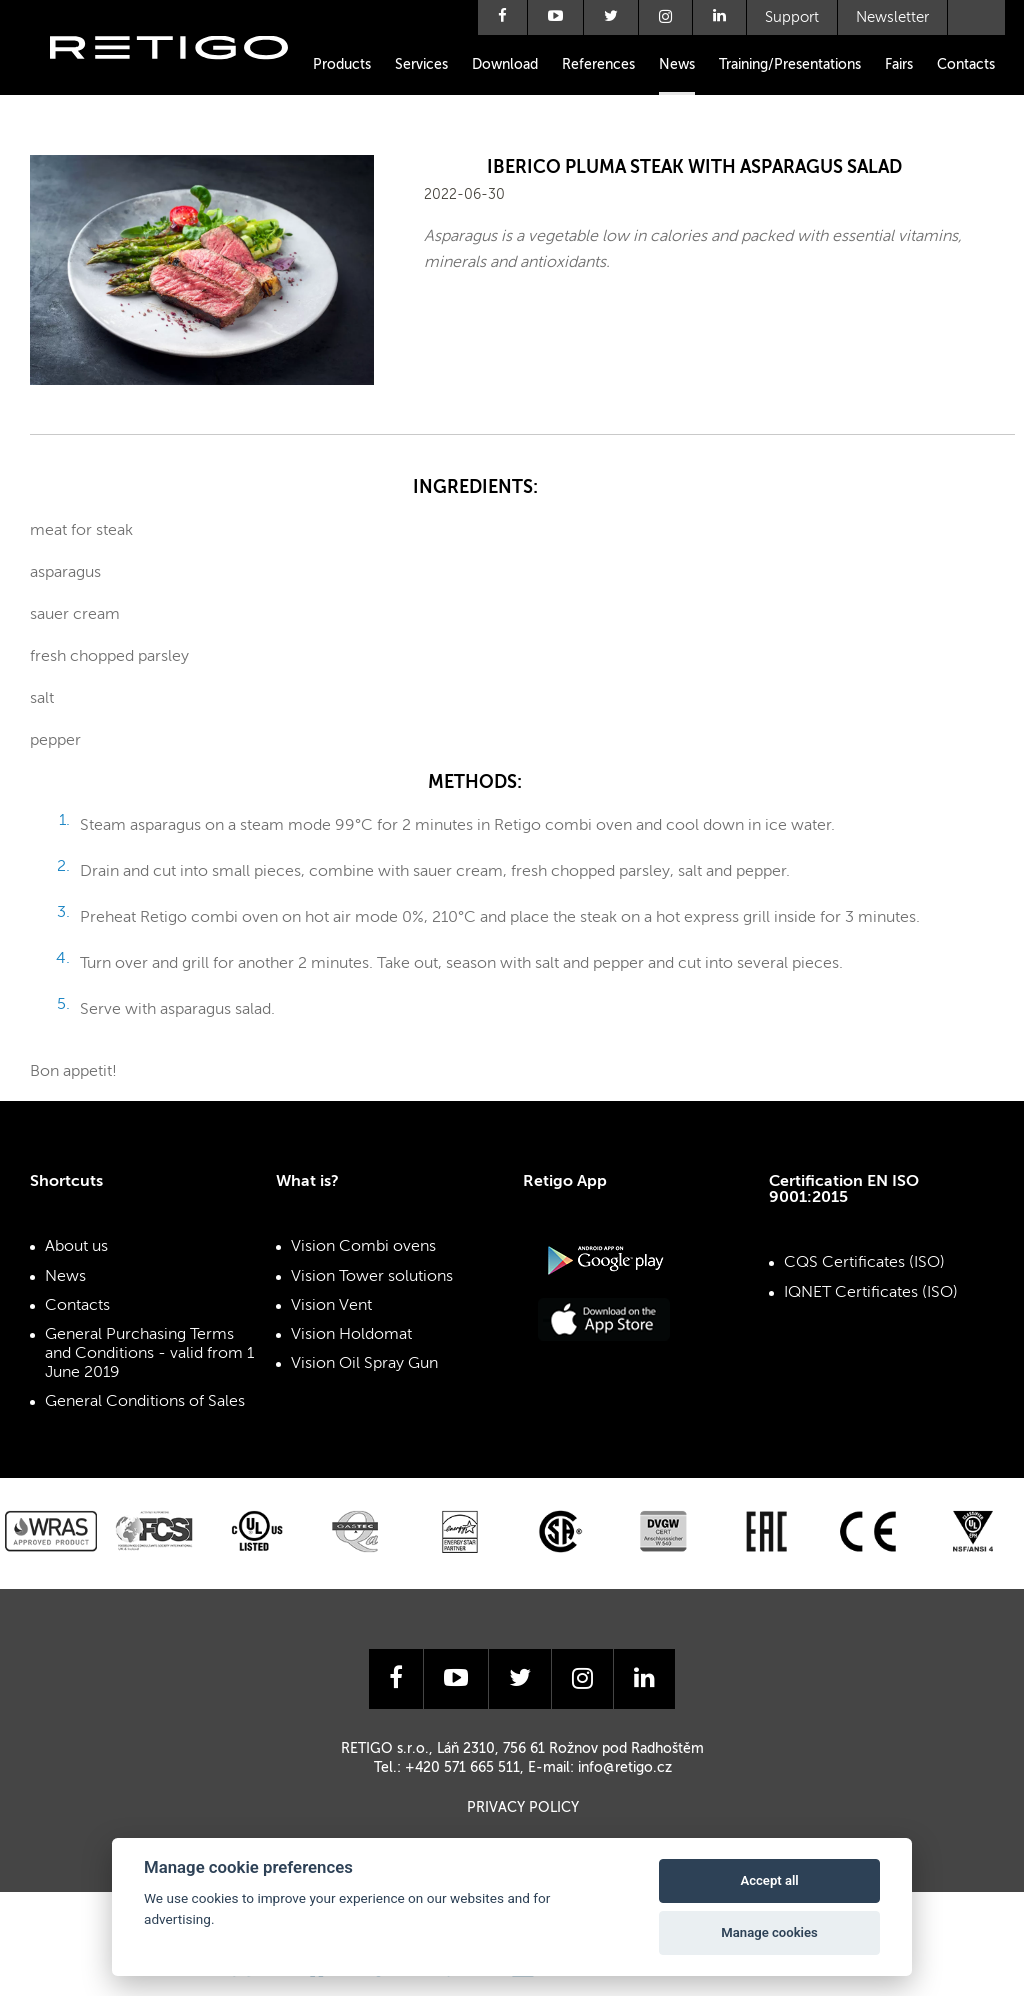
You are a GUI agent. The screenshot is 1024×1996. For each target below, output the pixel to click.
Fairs (899, 65)
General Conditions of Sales (145, 1402)
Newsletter (892, 17)
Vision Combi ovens (363, 1247)
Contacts (966, 65)
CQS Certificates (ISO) (864, 1263)
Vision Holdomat (351, 1335)
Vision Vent (331, 1306)
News (677, 65)
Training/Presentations (790, 65)
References (598, 65)
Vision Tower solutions (372, 1277)
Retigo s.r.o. (185, 77)
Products (342, 65)
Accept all (769, 1880)
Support (792, 17)
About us (76, 1247)
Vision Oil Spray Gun (364, 1364)
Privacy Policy (523, 1808)
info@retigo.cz (625, 1768)
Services (421, 65)
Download (505, 65)
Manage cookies (769, 1932)
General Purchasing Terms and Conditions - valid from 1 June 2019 (149, 1354)
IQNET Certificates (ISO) (871, 1293)
